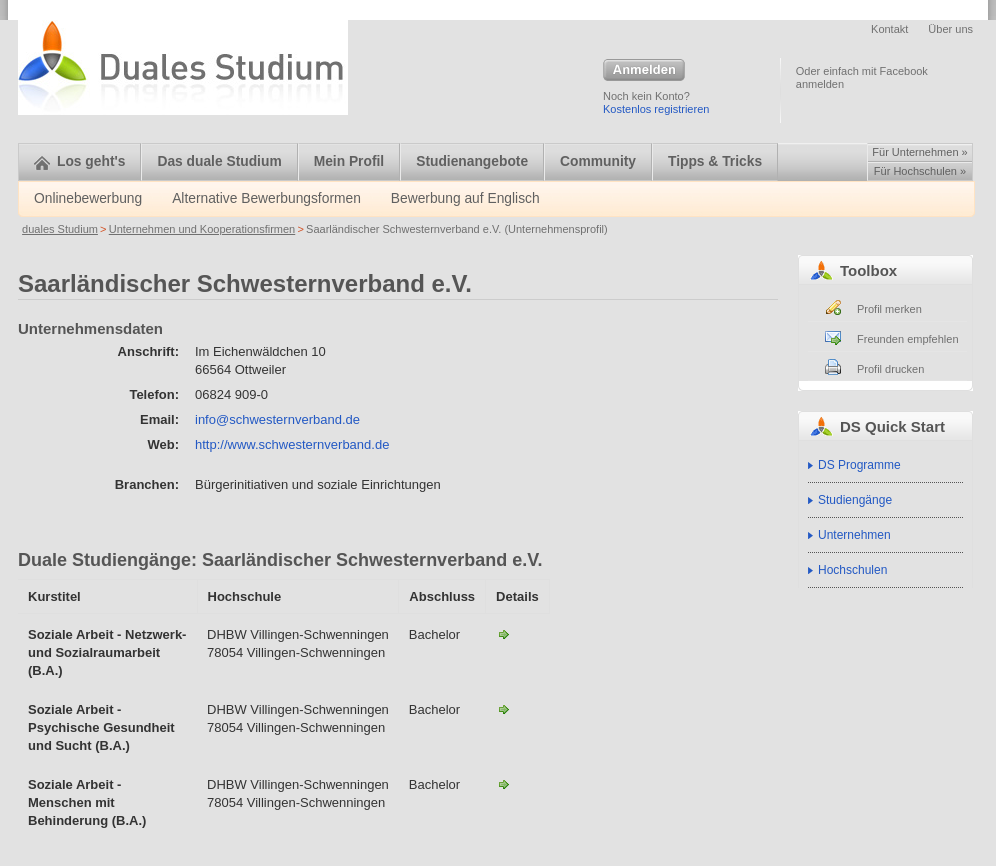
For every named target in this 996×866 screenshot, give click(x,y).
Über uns (950, 29)
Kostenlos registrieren (656, 109)
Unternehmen (854, 535)
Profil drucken (890, 369)
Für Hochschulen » (920, 171)
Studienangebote (472, 161)
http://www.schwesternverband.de (292, 444)
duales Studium (60, 229)
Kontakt (889, 29)
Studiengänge (855, 500)
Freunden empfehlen (908, 339)
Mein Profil (349, 161)
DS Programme (859, 465)
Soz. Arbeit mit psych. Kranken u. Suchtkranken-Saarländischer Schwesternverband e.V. (504, 709)
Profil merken (889, 309)
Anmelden (644, 71)
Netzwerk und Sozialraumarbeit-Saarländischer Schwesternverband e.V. (504, 634)
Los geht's (79, 161)
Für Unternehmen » (919, 152)
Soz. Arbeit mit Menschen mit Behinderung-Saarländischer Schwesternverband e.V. (504, 784)
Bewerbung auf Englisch (465, 198)
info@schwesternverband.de (277, 419)
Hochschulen (852, 570)
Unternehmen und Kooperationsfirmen (202, 229)
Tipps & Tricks (715, 161)
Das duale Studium (219, 161)
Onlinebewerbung (88, 198)
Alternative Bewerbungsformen (266, 198)
